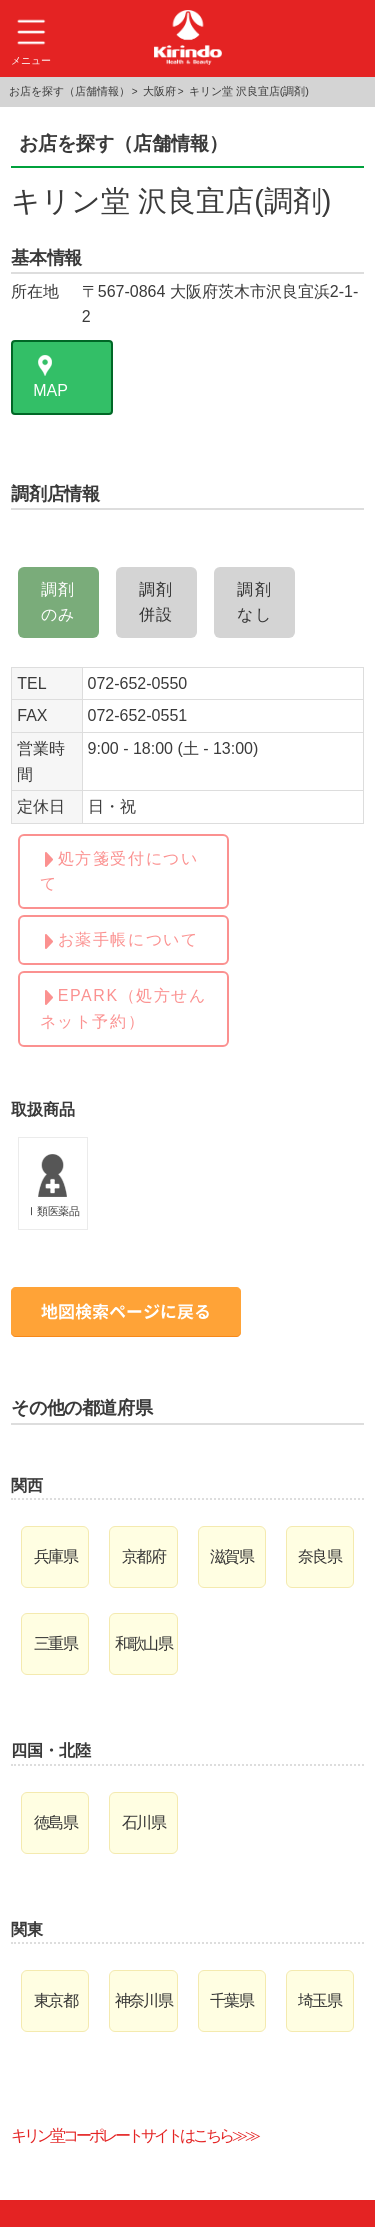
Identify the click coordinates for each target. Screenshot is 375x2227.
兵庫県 (55, 1556)
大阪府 (159, 91)
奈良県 (319, 1556)
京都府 (143, 1556)
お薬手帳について (128, 939)
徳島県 (55, 1822)
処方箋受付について (119, 871)
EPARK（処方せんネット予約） (123, 1008)
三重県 (55, 1643)
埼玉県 (319, 2000)
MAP (50, 390)
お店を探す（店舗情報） (69, 91)
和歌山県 (144, 1643)
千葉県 (231, 2000)
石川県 (143, 1822)
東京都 (55, 2000)
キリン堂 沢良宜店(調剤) (249, 91)
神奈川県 (144, 2000)
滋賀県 (231, 1556)
